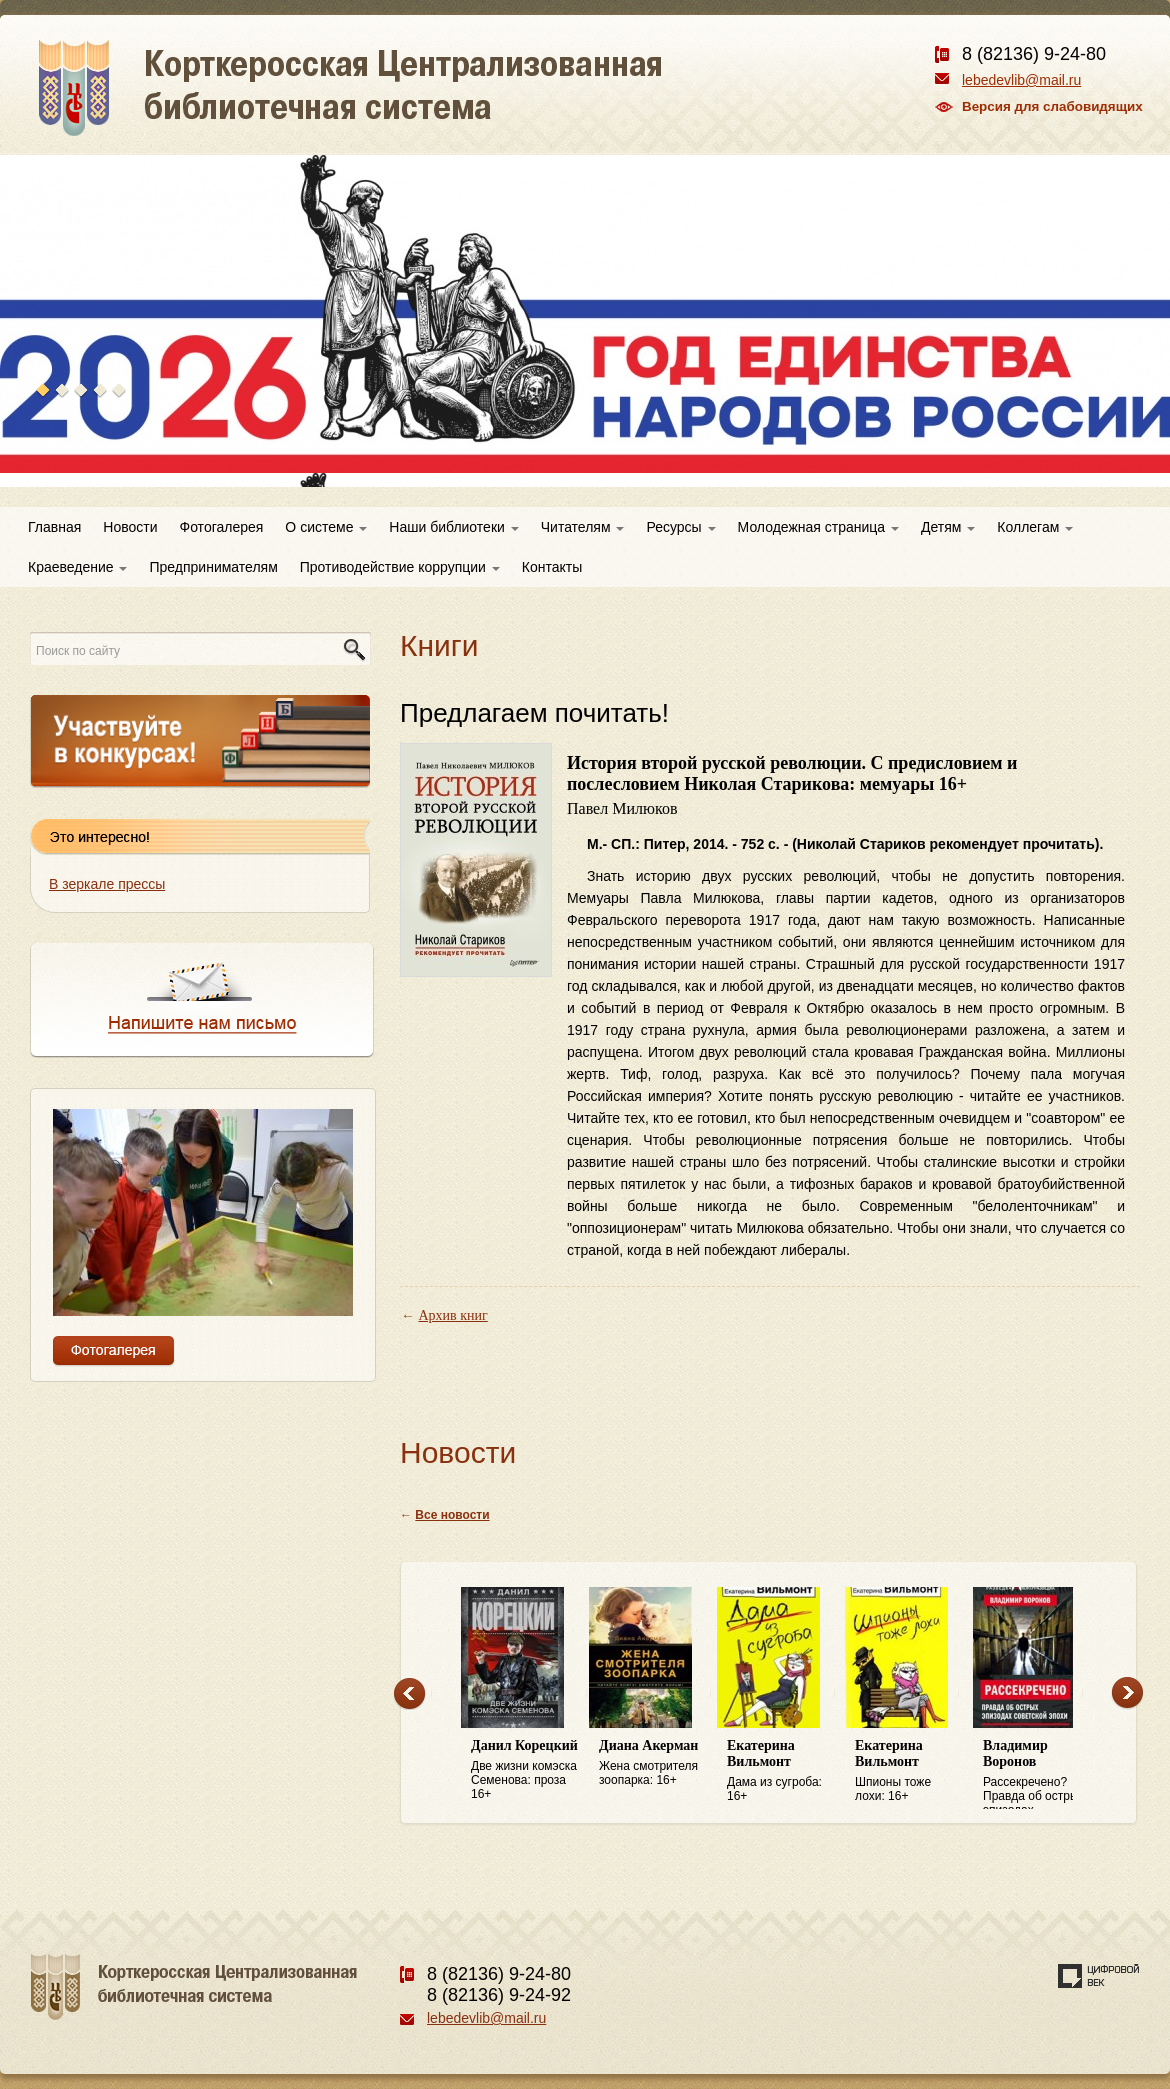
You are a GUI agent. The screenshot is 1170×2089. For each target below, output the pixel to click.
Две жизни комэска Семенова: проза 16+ (525, 1769)
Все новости (452, 1515)
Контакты (552, 567)
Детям (948, 527)
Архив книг (453, 1315)
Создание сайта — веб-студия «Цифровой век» (1099, 1976)
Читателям (583, 527)
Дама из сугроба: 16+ (781, 1770)
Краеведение (77, 567)
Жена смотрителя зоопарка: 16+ (653, 1762)
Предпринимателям (213, 567)
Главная (54, 527)
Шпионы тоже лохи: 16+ (909, 1770)
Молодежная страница (818, 527)
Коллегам (1035, 527)
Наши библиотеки (453, 527)
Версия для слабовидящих (1052, 106)
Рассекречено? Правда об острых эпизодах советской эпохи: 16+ (1037, 1774)
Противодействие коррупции (400, 567)
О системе (326, 527)
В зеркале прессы (107, 884)
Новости (130, 527)
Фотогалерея (222, 527)
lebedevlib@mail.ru (1021, 80)
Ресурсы (680, 527)
